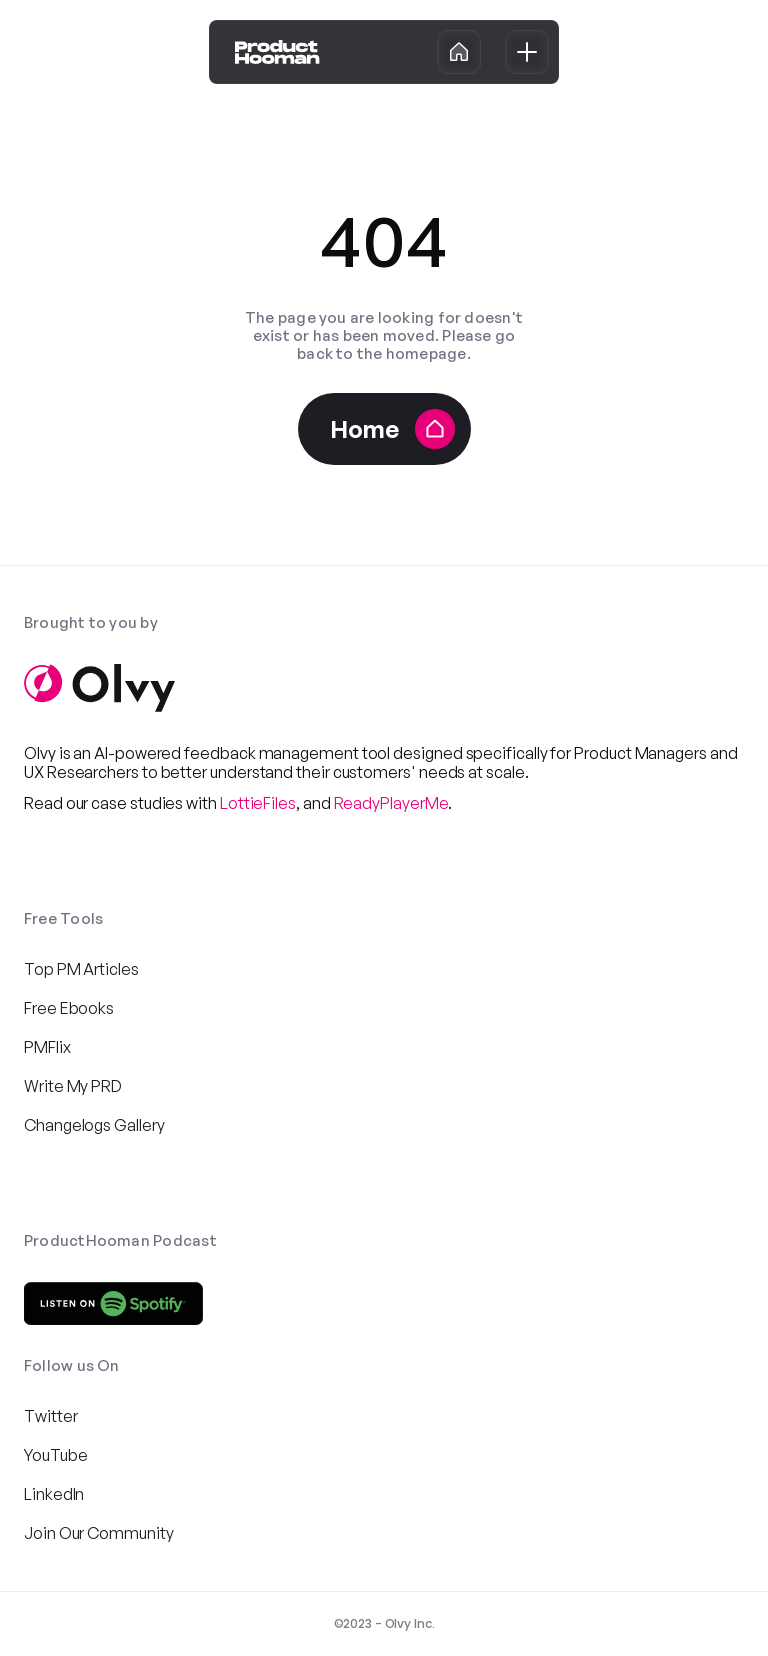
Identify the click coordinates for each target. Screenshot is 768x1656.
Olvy (40, 753)
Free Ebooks (69, 1008)
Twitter (50, 1416)
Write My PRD (73, 1086)
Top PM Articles (81, 969)
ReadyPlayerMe (391, 803)
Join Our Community (99, 1533)
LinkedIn (54, 1494)
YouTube (55, 1455)
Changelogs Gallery (94, 1125)
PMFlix (47, 1047)
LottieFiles (258, 803)
